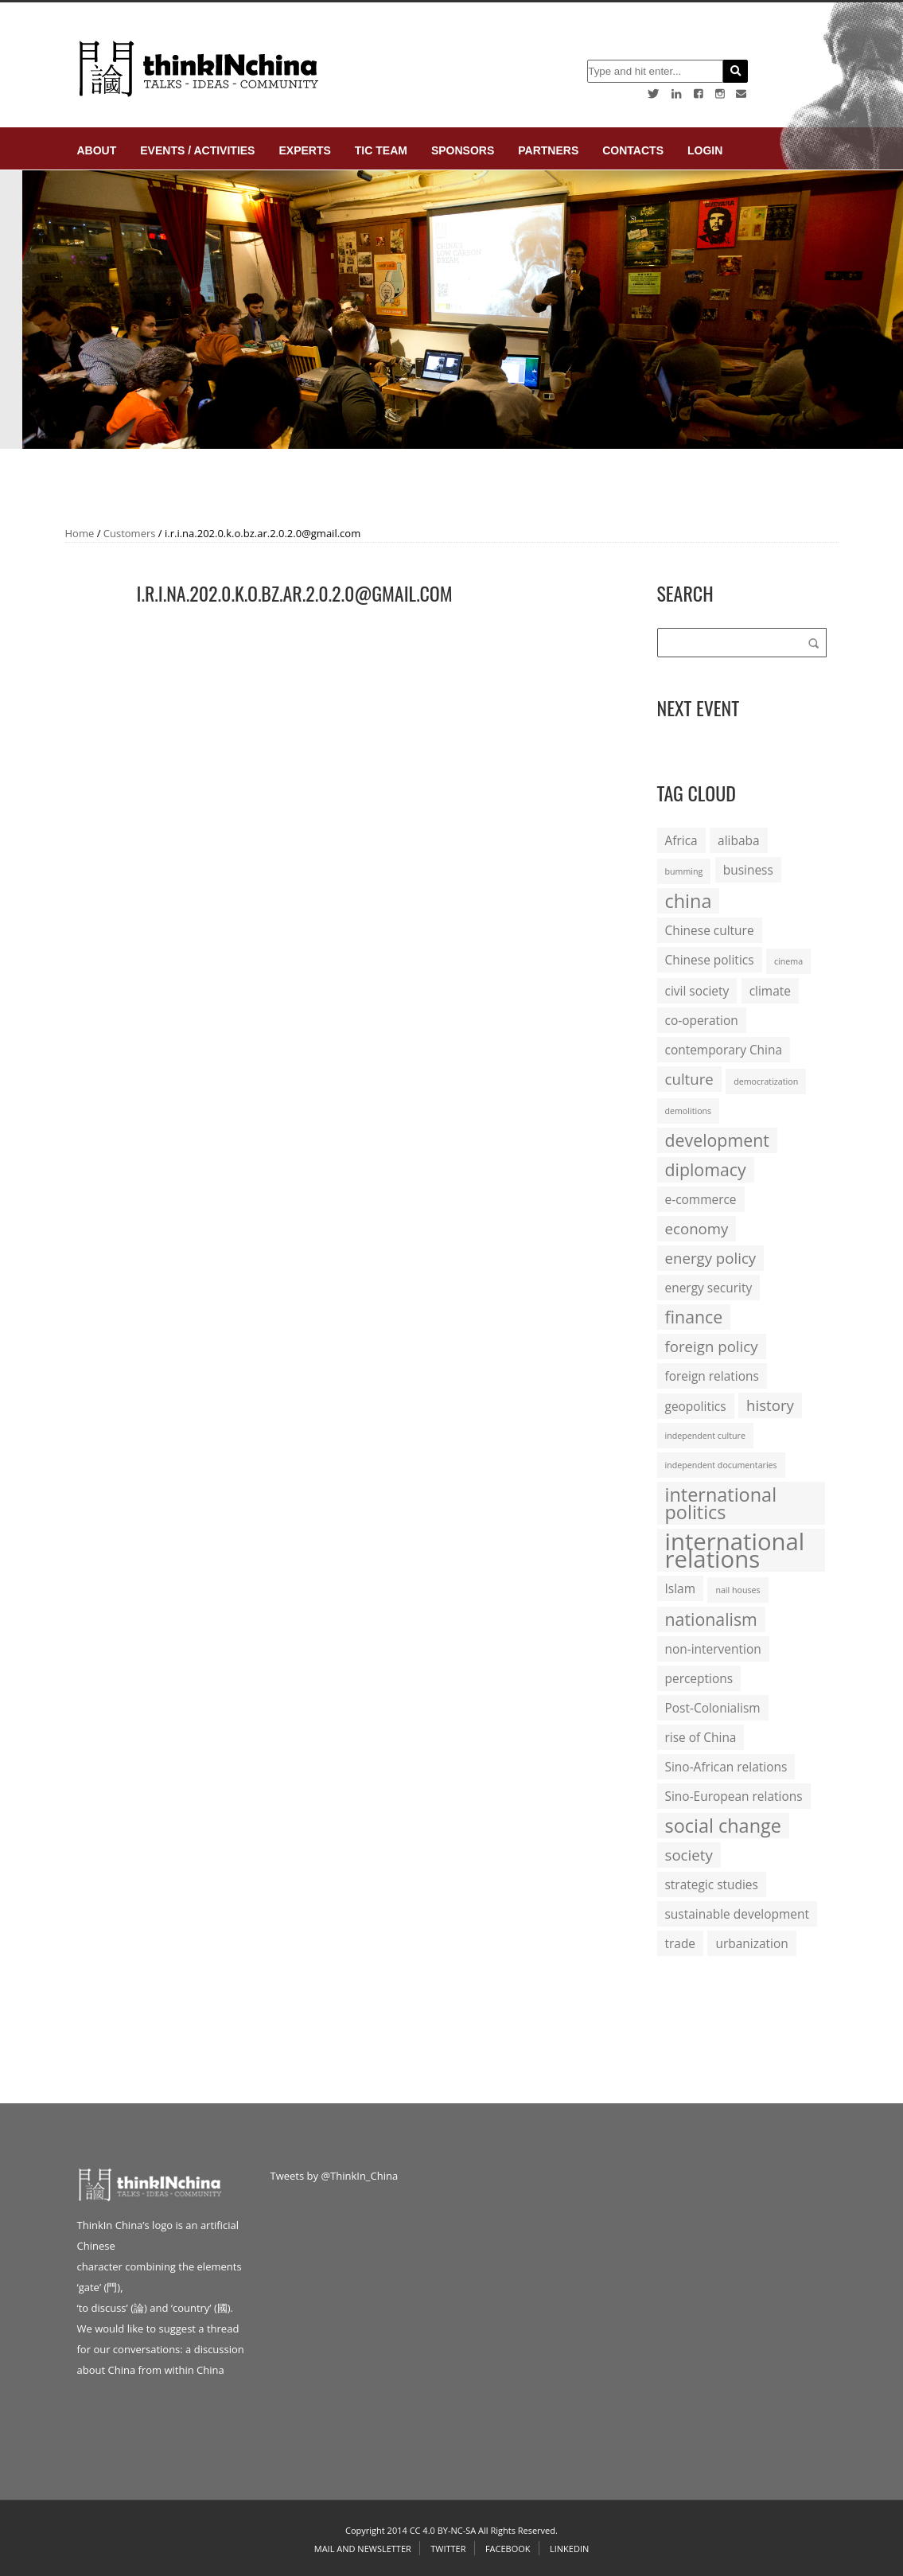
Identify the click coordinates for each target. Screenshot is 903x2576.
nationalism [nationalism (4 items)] (711, 1619)
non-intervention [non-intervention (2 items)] (713, 1649)
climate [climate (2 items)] (770, 991)
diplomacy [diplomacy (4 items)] (705, 1169)
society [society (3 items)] (689, 1855)
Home (80, 533)
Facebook (508, 2549)
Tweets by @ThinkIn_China (335, 2176)
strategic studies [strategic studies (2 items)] (711, 1884)
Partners (548, 150)
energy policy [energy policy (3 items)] (711, 1258)
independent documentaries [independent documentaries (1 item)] (721, 1465)
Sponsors (462, 150)
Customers (129, 533)
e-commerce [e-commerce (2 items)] (701, 1199)
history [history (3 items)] (770, 1405)
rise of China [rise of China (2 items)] (701, 1737)
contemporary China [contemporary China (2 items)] (724, 1049)
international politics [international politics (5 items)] (721, 1503)
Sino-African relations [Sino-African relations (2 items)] (726, 1766)
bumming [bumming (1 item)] (684, 871)
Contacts (633, 150)
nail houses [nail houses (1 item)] (737, 1590)
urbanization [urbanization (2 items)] (751, 1943)
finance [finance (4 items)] (694, 1316)
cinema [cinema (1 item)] (788, 961)
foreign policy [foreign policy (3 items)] (711, 1346)
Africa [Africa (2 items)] (681, 840)
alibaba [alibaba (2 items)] (738, 840)
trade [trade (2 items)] (680, 1943)
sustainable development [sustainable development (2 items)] (737, 1914)
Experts (304, 150)
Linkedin (569, 2549)
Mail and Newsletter (362, 2549)
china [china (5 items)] (688, 901)
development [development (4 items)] (717, 1140)
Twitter (447, 2549)
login (704, 150)
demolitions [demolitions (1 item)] (688, 1111)
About (97, 150)
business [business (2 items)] (748, 870)
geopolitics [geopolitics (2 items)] (695, 1406)
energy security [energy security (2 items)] (709, 1287)
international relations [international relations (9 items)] (735, 1550)
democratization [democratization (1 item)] (766, 1081)
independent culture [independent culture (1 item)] (705, 1435)
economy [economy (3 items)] (697, 1228)
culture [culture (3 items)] (689, 1079)
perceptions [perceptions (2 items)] (699, 1678)
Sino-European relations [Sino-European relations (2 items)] (734, 1796)
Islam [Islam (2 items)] (680, 1588)
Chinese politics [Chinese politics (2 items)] (709, 959)
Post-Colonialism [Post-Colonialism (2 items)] (713, 1708)
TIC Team (381, 150)
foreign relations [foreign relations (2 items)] (712, 1376)
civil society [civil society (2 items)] (697, 991)
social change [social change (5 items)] (723, 1825)
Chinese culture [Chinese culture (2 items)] (709, 930)
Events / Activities (197, 150)
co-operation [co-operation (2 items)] (701, 1020)
